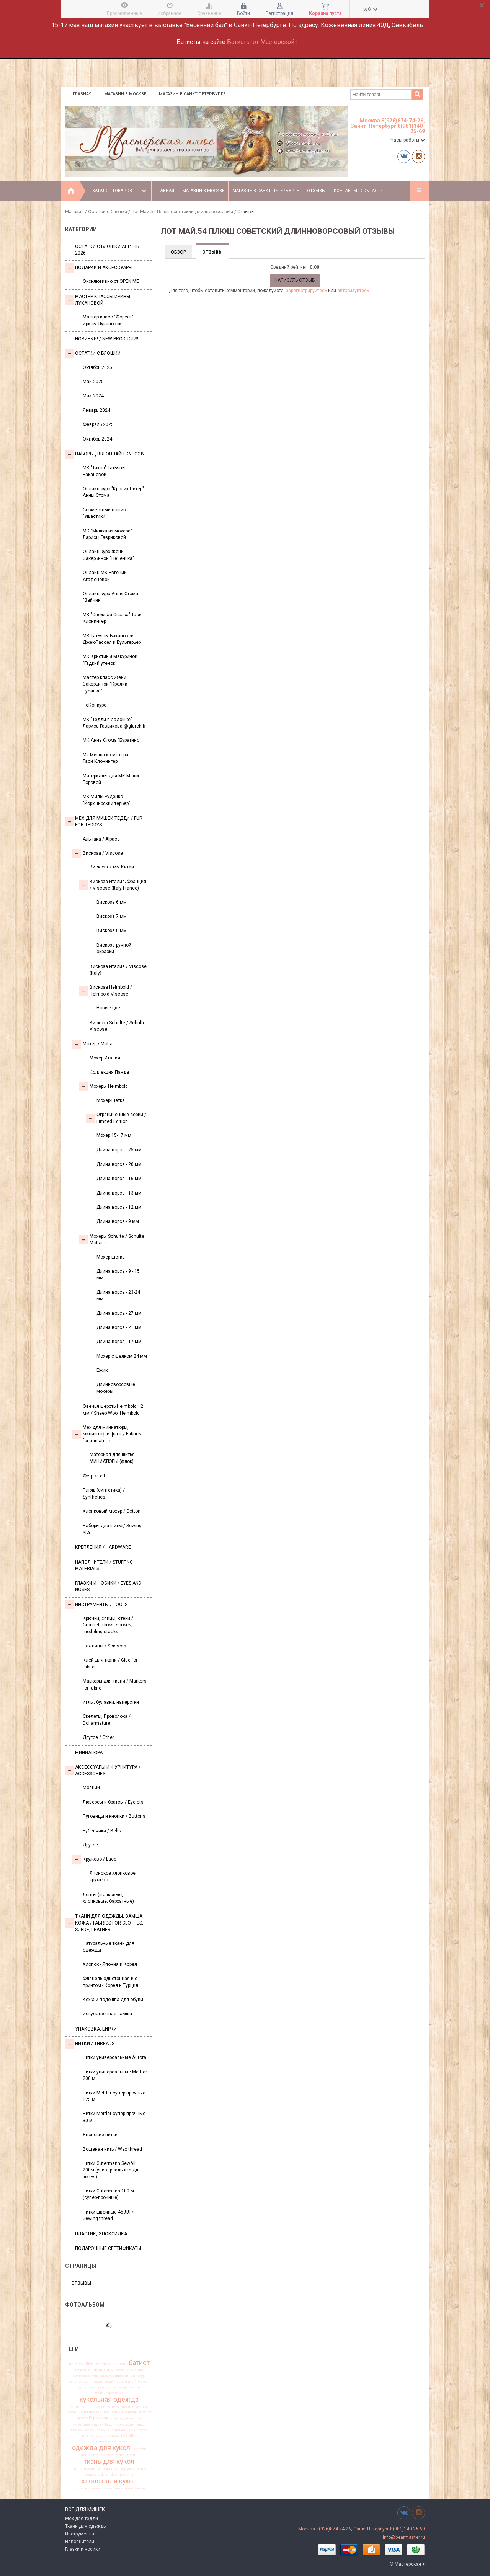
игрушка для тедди (110, 2387)
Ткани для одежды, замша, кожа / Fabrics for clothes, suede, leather (104, 1922)
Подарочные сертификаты (108, 2248)
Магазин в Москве (125, 93)
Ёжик (102, 1370)
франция (118, 2474)
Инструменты (79, 2534)
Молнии (91, 1787)
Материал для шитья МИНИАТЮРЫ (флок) (112, 1458)
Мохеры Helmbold (103, 1086)
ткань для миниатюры (91, 2469)
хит (130, 2474)
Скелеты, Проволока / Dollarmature (107, 1719)
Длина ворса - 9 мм (117, 1221)
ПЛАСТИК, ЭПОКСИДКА (101, 2233)
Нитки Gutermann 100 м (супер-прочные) (108, 2194)
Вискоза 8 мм (111, 930)
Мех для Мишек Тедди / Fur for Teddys (103, 822)
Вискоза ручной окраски (113, 948)
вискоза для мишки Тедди (123, 2376)
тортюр (119, 2469)
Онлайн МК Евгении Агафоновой (105, 576)
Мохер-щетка (110, 1100)
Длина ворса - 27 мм (119, 1313)
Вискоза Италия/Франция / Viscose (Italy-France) (112, 885)
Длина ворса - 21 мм (119, 1327)
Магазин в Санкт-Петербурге (192, 93)
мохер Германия (92, 2418)
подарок (138, 2449)
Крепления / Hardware (103, 1547)
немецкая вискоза (131, 2430)
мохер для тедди (131, 2424)
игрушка (85, 2387)
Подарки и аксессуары (98, 268)
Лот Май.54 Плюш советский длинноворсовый (182, 211)
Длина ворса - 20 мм (119, 1164)
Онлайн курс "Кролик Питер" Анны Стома (113, 492)
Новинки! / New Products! (106, 338)
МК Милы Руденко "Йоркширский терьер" (106, 800)
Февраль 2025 (98, 424)
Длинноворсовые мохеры (115, 1388)
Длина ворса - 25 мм (119, 1150)
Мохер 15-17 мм (113, 1135)
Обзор (178, 252)
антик (122, 2364)
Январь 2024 (96, 410)
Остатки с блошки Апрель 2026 (107, 250)
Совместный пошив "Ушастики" (104, 513)
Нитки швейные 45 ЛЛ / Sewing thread (108, 2215)
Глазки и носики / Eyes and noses (108, 1586)
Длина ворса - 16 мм (119, 1178)
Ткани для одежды (86, 2526)
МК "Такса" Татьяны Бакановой (104, 471)
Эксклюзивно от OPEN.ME (111, 281)
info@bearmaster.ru (404, 2537)
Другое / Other (98, 1737)
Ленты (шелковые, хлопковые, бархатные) (108, 1898)
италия (134, 2387)
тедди (120, 2455)
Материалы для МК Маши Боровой (111, 779)
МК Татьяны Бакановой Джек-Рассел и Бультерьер (112, 639)
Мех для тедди (81, 2518)
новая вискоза (107, 2435)
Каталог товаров (120, 191)
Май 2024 (93, 395)
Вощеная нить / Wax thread (112, 2149)
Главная (82, 93)
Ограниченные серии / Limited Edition (116, 1118)
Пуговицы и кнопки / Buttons (114, 1816)
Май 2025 (93, 381)
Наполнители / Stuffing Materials (104, 1565)
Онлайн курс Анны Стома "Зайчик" (110, 597)
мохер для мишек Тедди (93, 2424)
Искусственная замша (107, 2013)
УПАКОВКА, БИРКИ (96, 2029)
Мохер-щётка (110, 1257)
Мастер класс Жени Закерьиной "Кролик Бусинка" (105, 684)
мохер (144, 2412)
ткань (132, 2455)
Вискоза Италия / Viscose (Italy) (118, 970)
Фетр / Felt (94, 1476)
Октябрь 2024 (97, 439)
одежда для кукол (101, 2447)
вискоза (101, 2370)
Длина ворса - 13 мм (119, 1193)
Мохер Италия (105, 1058)
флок (105, 2474)
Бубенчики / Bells (102, 1830)
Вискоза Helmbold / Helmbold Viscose (105, 990)
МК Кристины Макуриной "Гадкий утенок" (110, 660)
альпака (108, 2364)
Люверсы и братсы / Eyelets (113, 1802)
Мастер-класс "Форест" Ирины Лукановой (108, 320)
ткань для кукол (109, 2461)
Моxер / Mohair (93, 1044)
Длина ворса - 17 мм (119, 1341)
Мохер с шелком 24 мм (121, 1356)
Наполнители (79, 2541)
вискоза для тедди (86, 2381)
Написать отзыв (294, 280)
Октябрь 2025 (97, 367)
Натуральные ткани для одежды (108, 1946)
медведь (129, 2412)
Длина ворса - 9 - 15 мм (118, 1274)
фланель (92, 2474)
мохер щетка (82, 2430)
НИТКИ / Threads (89, 2044)
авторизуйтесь (353, 290)
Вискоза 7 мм (111, 916)
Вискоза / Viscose (97, 853)
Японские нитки (100, 2134)
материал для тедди (87, 2407)
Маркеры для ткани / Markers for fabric (115, 1684)
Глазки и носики (82, 2549)
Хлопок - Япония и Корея (110, 1964)
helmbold (77, 2364)
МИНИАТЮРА (89, 1752)
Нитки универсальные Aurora (114, 2057)
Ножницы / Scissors (104, 1646)
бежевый (83, 2370)
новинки (129, 2435)
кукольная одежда (109, 2399)
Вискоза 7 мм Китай (112, 867)
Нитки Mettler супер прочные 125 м (114, 2096)
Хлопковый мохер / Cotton (111, 1511)
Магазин (74, 211)
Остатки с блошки (107, 211)
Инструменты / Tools (96, 1604)
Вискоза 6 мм (111, 902)
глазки (109, 2381)
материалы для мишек (127, 2407)
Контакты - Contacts (358, 190)
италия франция (109, 2393)
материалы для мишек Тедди (94, 2412)
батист (139, 2362)
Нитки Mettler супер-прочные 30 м (114, 2117)
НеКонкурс (94, 705)
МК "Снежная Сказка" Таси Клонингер (112, 618)
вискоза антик (85, 2376)
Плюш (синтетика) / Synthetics (104, 1493)
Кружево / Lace (94, 1859)
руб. (370, 9)
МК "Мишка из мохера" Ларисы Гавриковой (107, 534)
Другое (90, 1845)
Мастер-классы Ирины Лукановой (97, 300)
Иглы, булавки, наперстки (111, 1702)
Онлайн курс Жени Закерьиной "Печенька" (108, 555)
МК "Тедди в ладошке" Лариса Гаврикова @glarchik (114, 723)
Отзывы (316, 190)
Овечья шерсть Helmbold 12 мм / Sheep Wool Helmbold (113, 1409)
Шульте (93, 2364)
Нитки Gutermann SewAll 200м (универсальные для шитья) (112, 2170)
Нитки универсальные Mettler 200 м (115, 2075)
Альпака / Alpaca (101, 839)
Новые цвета (110, 1007)
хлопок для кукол (109, 2481)
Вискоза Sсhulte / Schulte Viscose (117, 1026)
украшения (137, 2469)
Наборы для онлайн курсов (104, 454)
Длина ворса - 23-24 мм (118, 1295)
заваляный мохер (132, 2381)
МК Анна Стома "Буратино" (112, 740)
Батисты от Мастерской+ (262, 42)
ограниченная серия (109, 2441)
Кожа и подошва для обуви (113, 1999)
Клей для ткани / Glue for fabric (110, 1663)
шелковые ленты (129, 2488)
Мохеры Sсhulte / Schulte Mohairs (111, 1240)
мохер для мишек (125, 2418)
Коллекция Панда (109, 1072)
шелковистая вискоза (93, 2488)
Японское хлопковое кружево (113, 1876)
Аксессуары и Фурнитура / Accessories (102, 1770)
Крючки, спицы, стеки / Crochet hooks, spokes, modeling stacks (108, 1625)
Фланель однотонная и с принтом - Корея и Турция (110, 1982)
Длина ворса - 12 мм (119, 1207)
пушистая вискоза (97, 2455)
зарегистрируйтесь (306, 290)
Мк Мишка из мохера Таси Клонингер (105, 758)
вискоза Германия (126, 2370)
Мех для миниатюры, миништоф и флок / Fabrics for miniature (106, 1434)
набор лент (104, 2430)
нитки (87, 2435)
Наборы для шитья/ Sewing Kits (112, 1529)
